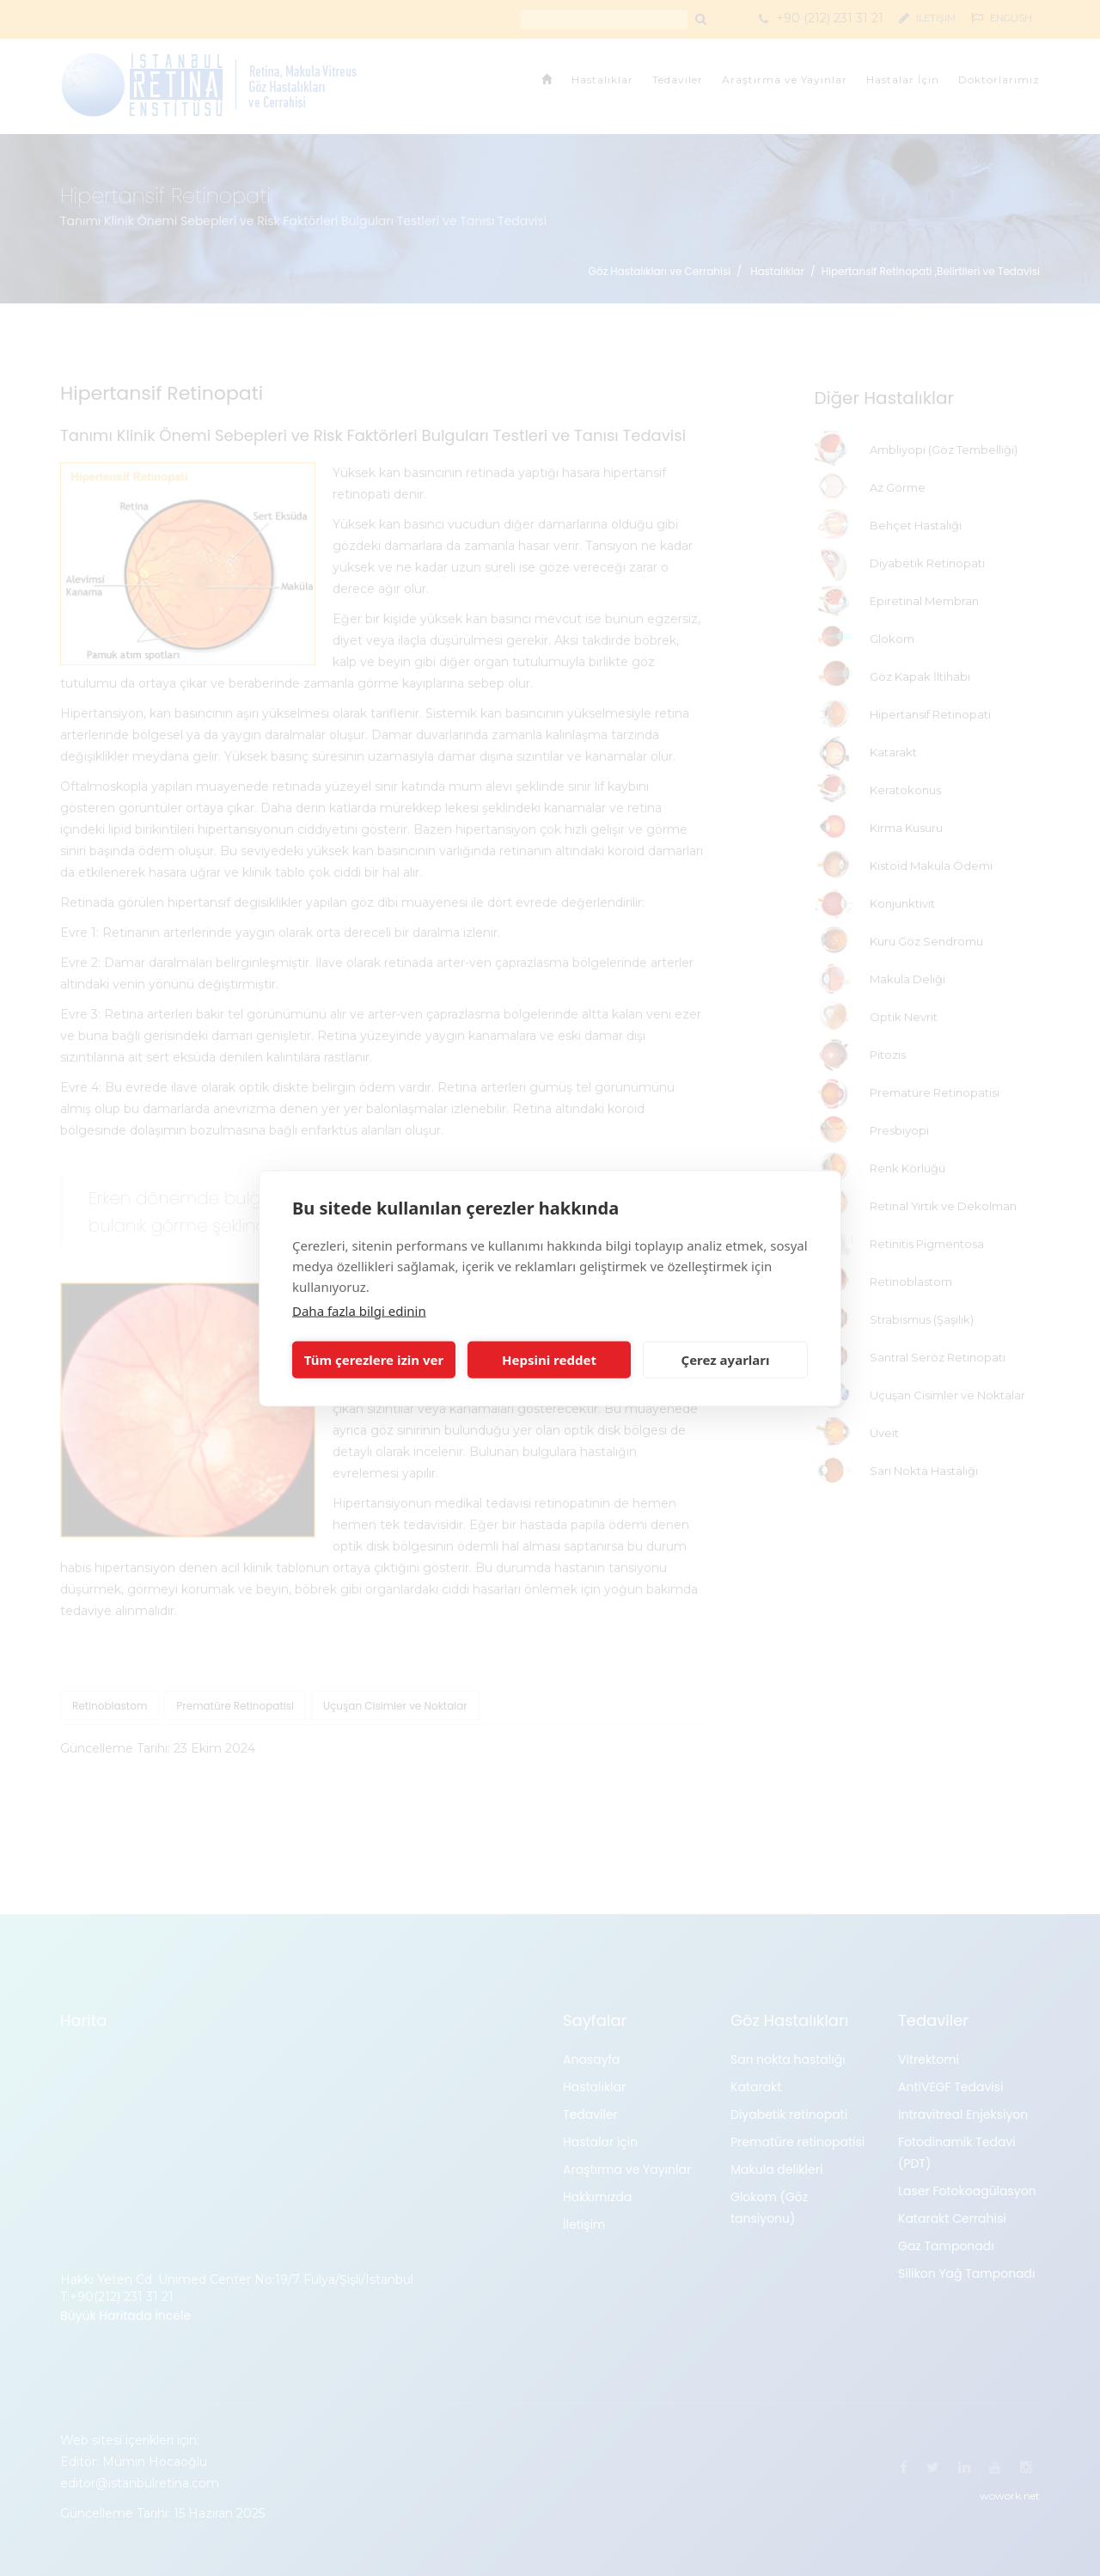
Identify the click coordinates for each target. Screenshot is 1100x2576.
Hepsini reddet (549, 1359)
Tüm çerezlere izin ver (373, 1359)
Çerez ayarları (725, 1359)
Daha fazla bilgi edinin (359, 1310)
